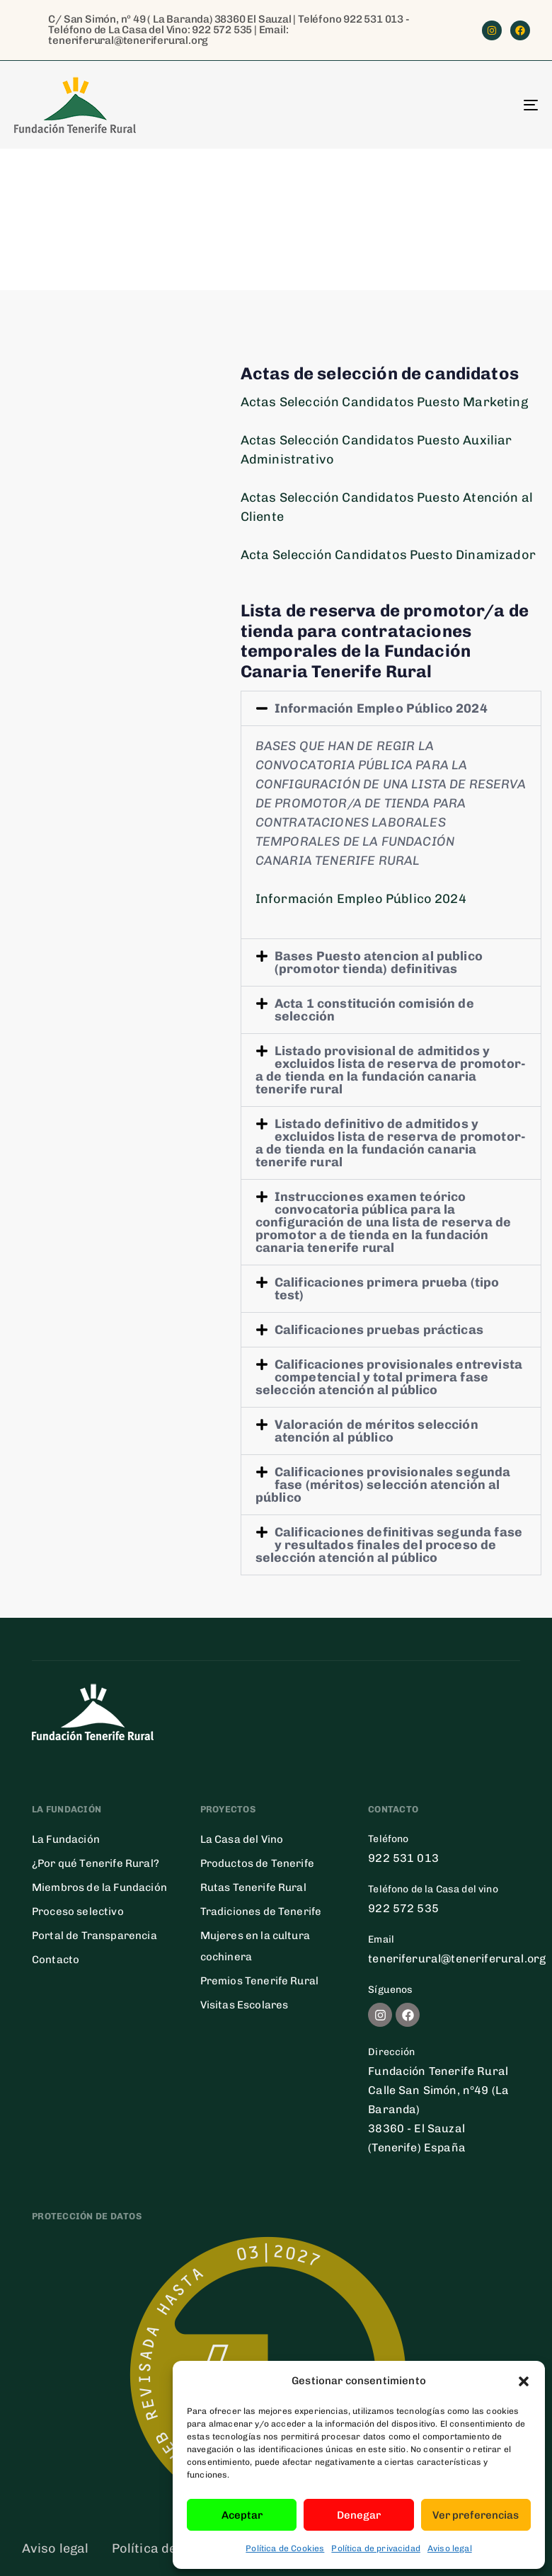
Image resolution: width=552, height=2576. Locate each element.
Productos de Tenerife (257, 1863)
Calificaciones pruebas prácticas (379, 1330)
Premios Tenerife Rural (259, 1980)
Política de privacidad (375, 2548)
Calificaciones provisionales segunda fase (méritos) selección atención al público (383, 1484)
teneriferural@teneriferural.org (128, 40)
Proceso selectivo (78, 1911)
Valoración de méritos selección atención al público (376, 1431)
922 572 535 (222, 29)
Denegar (359, 2515)
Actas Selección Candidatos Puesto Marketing (384, 402)
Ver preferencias (475, 2515)
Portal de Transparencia (94, 1935)
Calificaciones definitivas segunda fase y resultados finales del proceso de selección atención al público (388, 1544)
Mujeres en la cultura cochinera (255, 1946)
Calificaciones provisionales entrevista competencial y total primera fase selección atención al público (388, 1377)
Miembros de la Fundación (99, 1887)
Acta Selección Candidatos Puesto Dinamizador (388, 555)
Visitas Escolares (244, 2005)
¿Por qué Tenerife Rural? (95, 1863)
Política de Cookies (285, 2548)
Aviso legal (449, 2548)
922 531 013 (373, 19)
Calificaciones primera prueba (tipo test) (387, 1289)
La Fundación (66, 1839)
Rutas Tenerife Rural (253, 1887)
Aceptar (242, 2515)
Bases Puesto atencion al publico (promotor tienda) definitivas (379, 962)
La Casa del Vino (242, 1839)
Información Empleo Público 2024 (381, 708)
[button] (524, 2381)
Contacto (55, 1959)
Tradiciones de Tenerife (261, 1911)
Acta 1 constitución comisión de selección (374, 1010)
